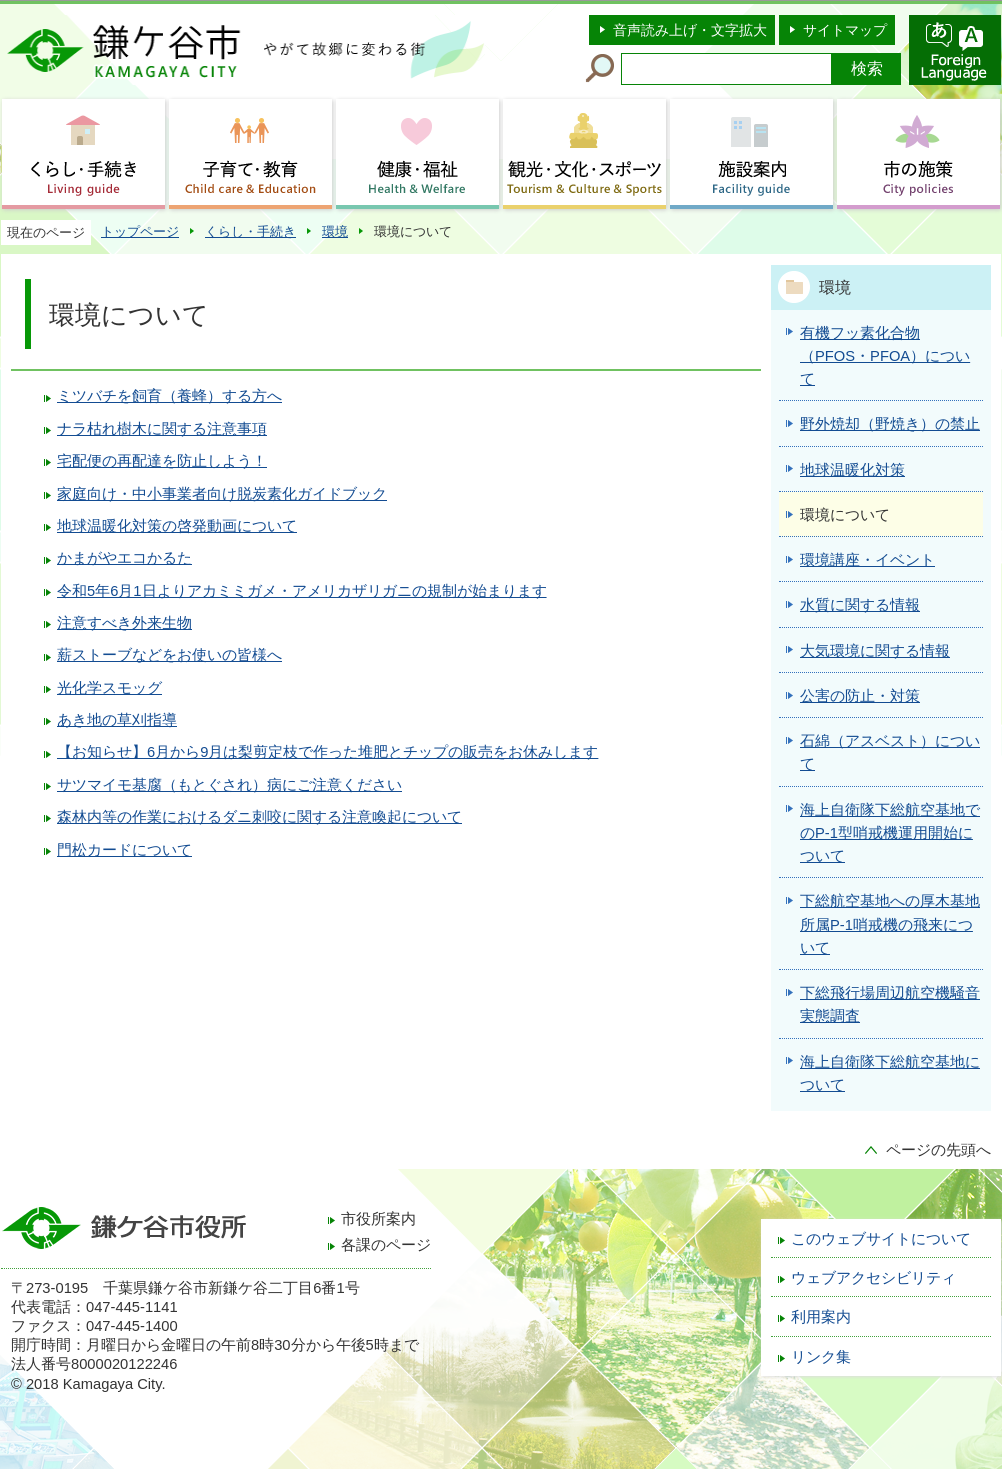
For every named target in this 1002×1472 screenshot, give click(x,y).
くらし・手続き (250, 231)
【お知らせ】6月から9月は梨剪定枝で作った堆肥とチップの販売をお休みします (327, 752)
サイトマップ (845, 30)
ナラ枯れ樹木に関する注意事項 (162, 429)
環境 (335, 231)
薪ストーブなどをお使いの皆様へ (169, 655)
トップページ (140, 231)
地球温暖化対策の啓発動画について (177, 526)
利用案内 (821, 1317)
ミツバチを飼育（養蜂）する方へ (169, 396)
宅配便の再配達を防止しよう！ (162, 461)
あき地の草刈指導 (117, 720)
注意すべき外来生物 (124, 623)
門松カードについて (124, 850)
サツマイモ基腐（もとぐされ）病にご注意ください (229, 785)
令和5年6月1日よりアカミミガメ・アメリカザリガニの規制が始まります (302, 591)
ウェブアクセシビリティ (873, 1278)
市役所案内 (378, 1219)
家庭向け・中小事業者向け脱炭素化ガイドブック (222, 494)
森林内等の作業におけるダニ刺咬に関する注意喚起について (259, 817)
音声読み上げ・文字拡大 (690, 30)
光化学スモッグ (109, 688)
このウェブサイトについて (881, 1239)
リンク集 (821, 1357)
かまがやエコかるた (124, 558)
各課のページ (386, 1245)
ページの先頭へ (938, 1150)
